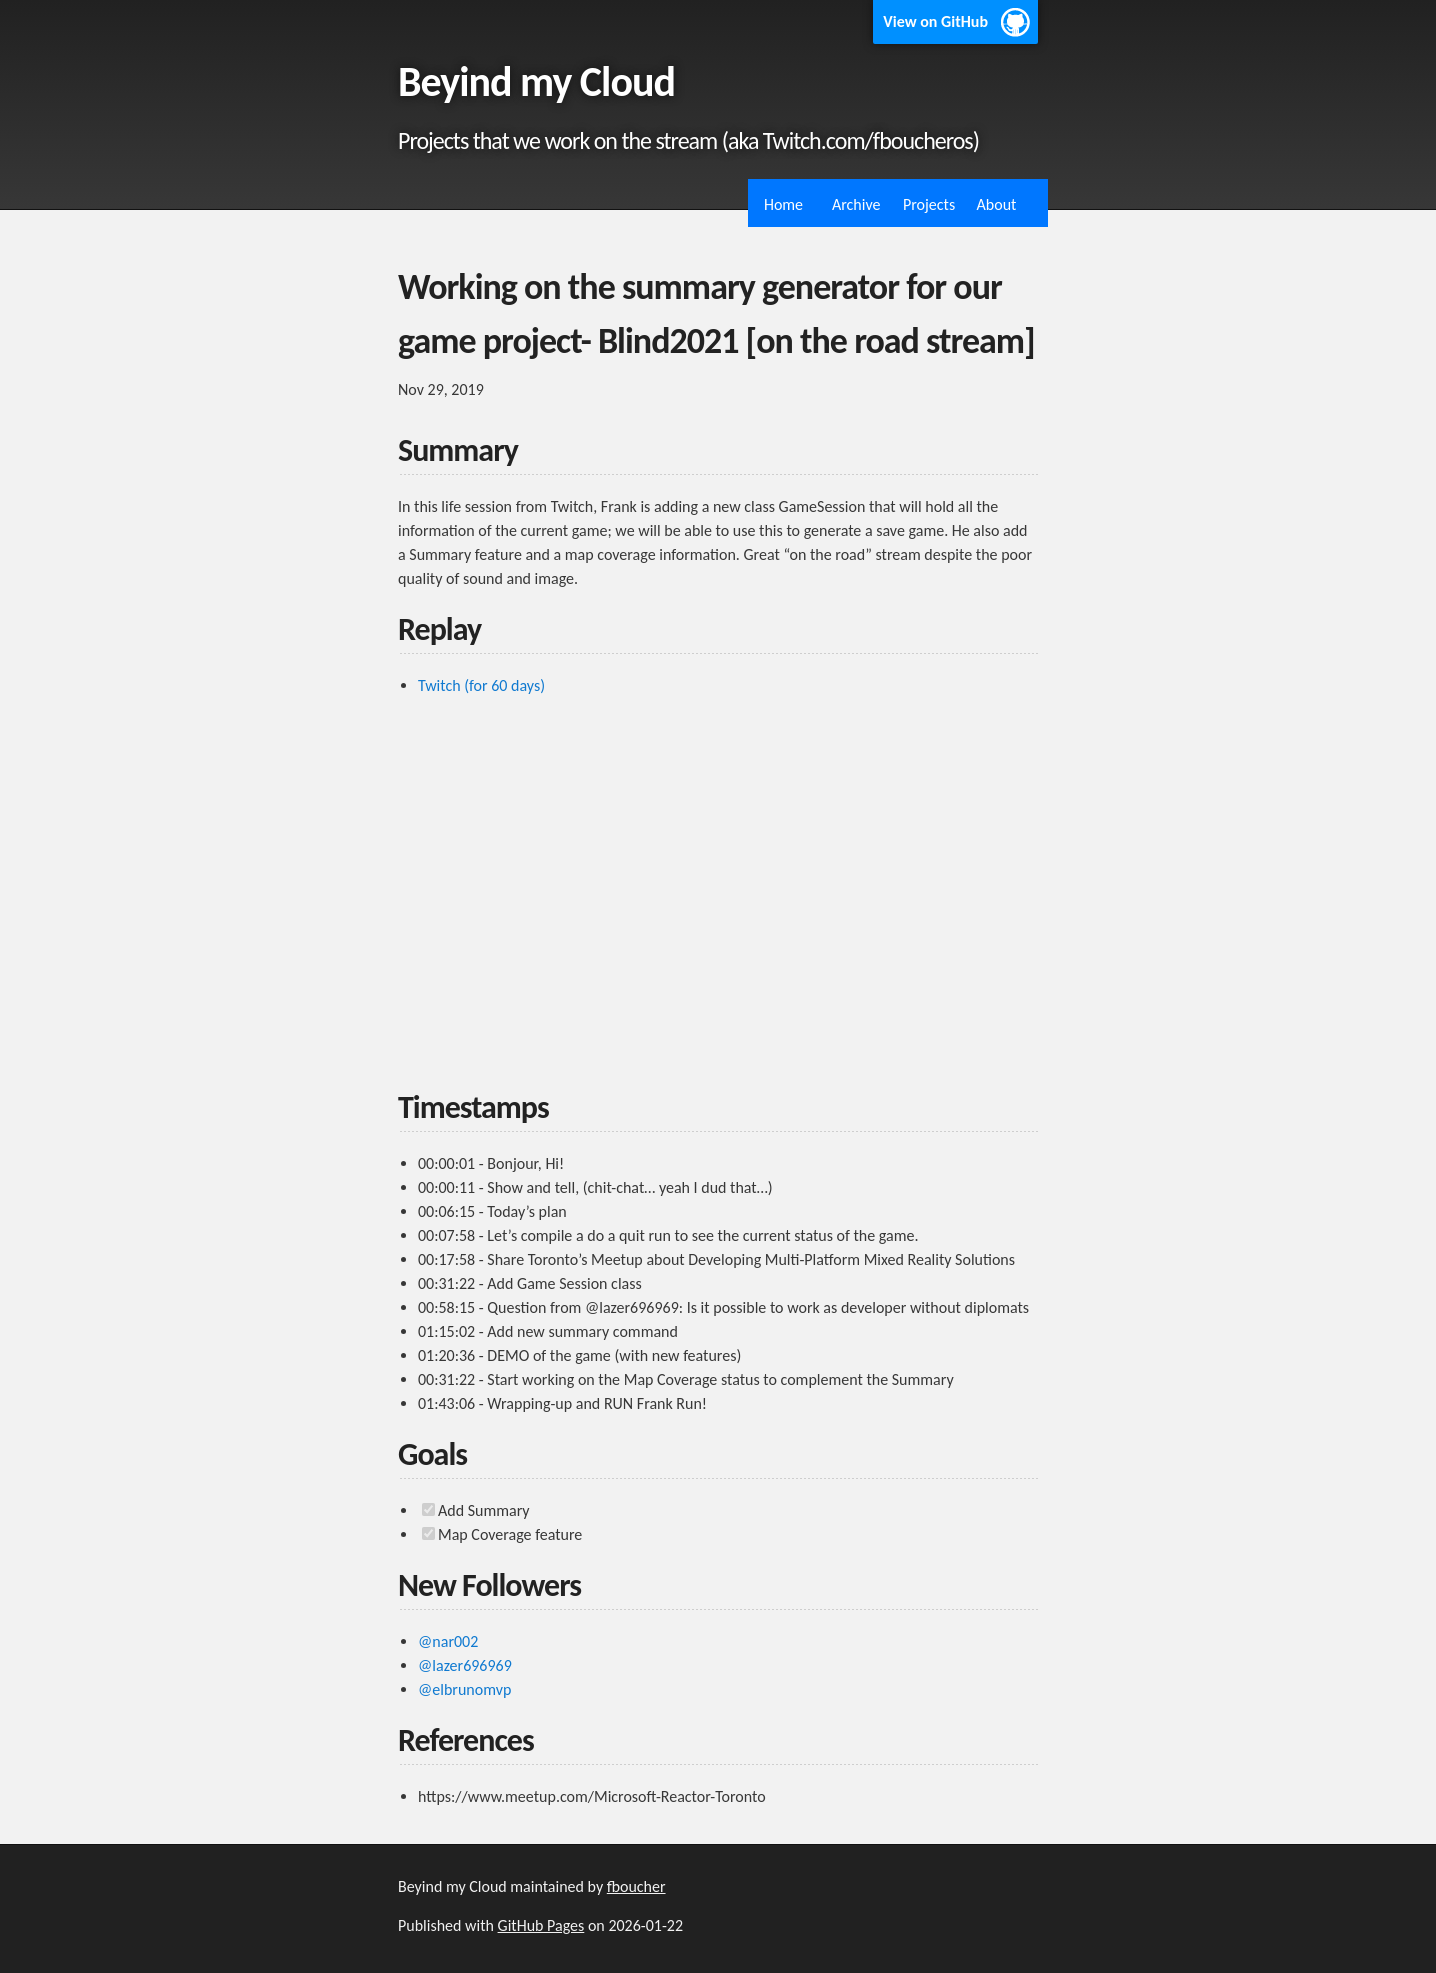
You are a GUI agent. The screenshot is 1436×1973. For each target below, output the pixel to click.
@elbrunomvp (464, 1689)
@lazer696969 (465, 1665)
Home (783, 204)
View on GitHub (935, 21)
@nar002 (448, 1641)
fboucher (636, 1886)
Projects (929, 204)
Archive (856, 204)
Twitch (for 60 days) (481, 685)
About (997, 204)
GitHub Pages (541, 1925)
